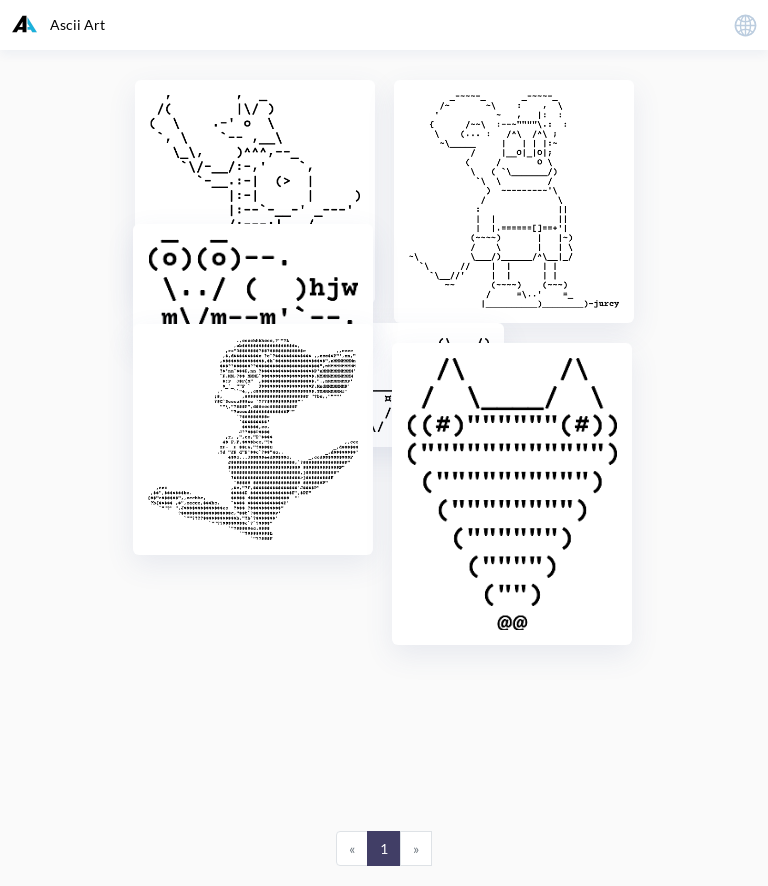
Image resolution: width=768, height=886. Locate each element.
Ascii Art (58, 24)
